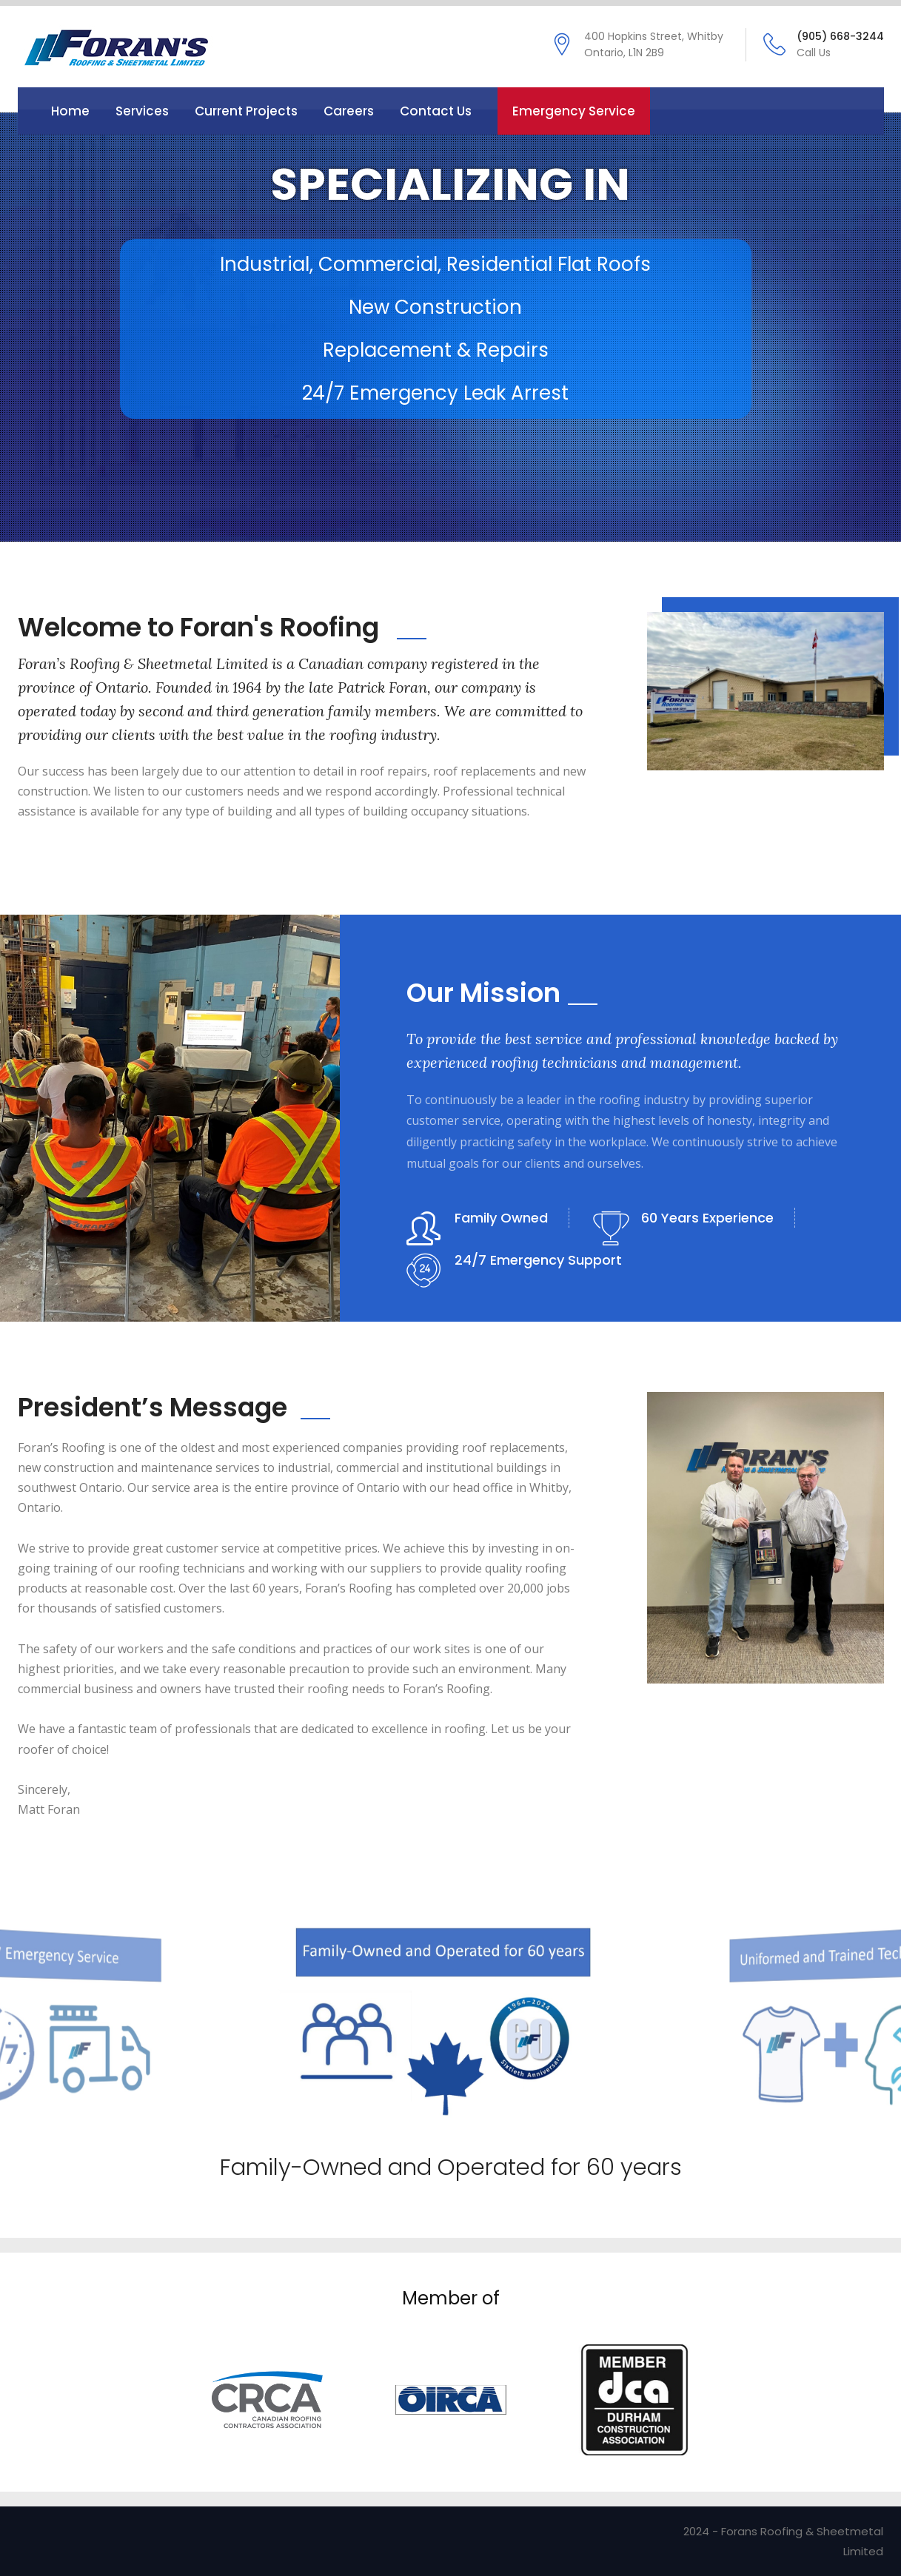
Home (70, 111)
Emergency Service (573, 111)
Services (142, 111)
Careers (349, 111)
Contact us (436, 111)
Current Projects (246, 111)
